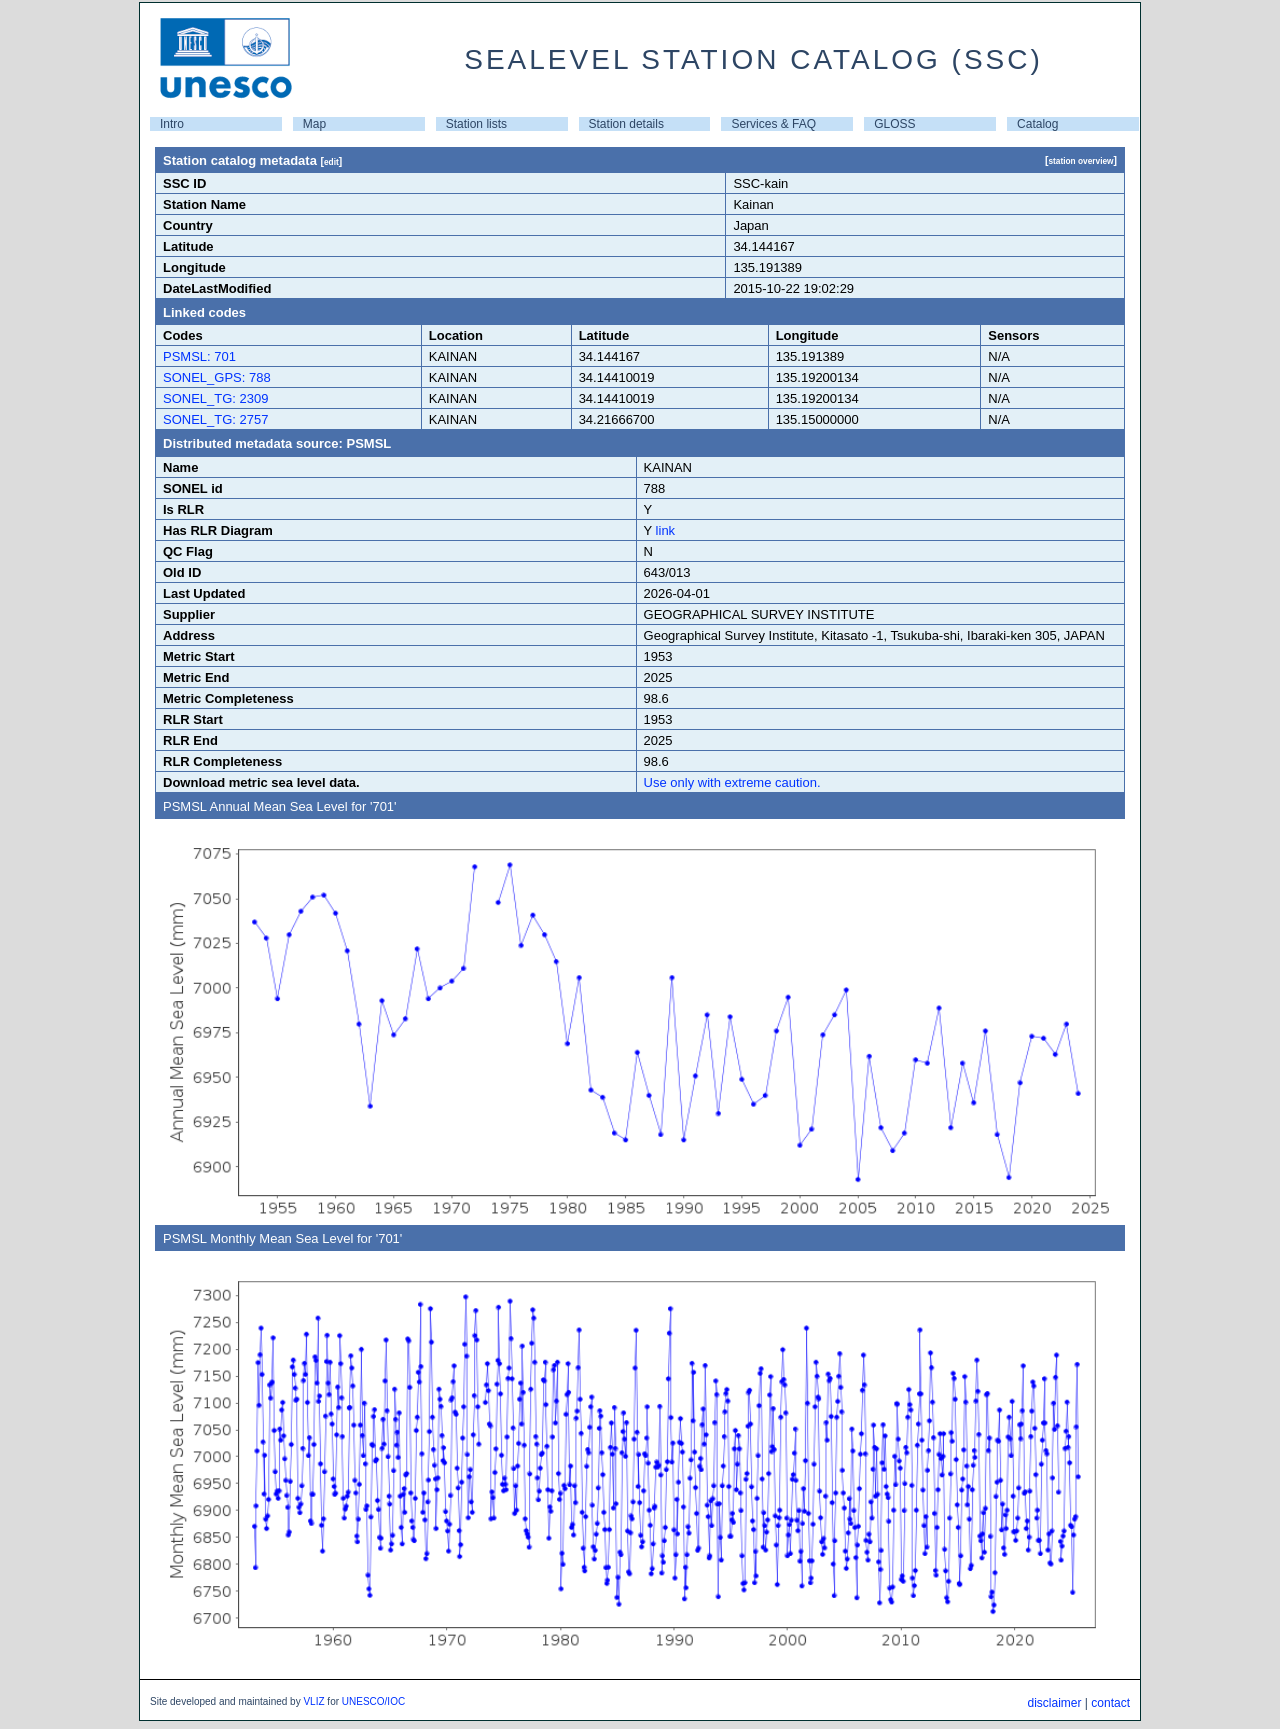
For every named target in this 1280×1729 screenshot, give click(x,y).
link (666, 530)
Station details (626, 124)
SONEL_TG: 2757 (216, 419)
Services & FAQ (773, 124)
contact (1110, 1703)
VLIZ (313, 1701)
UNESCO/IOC (373, 1701)
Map (314, 124)
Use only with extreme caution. (732, 782)
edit (331, 162)
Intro (172, 124)
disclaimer (1054, 1703)
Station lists (476, 124)
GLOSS (894, 124)
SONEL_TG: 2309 (216, 398)
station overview (1080, 161)
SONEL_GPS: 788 (217, 377)
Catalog (1037, 124)
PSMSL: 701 (199, 356)
